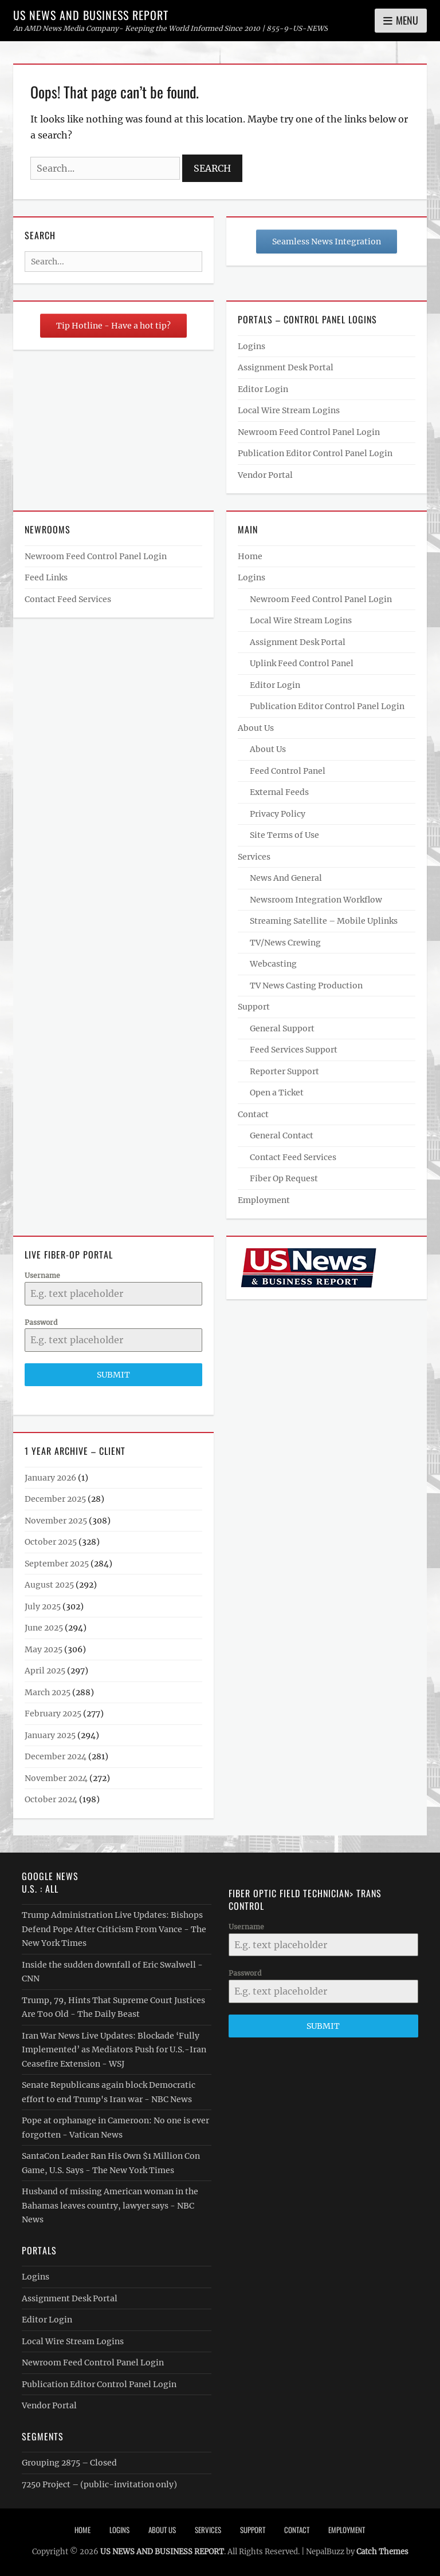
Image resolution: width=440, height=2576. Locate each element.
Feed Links (46, 577)
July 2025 (43, 1606)
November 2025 (56, 1520)
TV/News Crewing (285, 942)
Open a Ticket (277, 1092)
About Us (256, 728)
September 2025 (57, 1563)
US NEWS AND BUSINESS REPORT (90, 14)
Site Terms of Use (284, 835)
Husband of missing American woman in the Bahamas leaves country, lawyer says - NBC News (110, 2205)
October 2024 (51, 1799)
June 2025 (44, 1628)
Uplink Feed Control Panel (301, 663)
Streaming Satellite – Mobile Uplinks (324, 921)
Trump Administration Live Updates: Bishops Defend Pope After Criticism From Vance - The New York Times (114, 1929)
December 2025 (55, 1499)
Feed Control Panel (287, 771)
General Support (282, 1028)
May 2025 (43, 1649)
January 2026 (50, 1478)
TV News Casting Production (306, 985)
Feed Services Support (293, 1049)
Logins (251, 346)
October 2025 (51, 1542)
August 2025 (49, 1585)
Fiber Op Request (284, 1178)
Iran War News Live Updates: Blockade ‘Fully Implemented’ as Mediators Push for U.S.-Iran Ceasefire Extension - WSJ (114, 2050)
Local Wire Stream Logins (289, 410)
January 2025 (50, 1735)
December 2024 (56, 1756)
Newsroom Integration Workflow (316, 900)
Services (254, 857)
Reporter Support (284, 1071)
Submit (113, 1375)
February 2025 (53, 1713)
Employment (264, 1200)
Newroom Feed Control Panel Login (309, 432)
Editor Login (263, 389)
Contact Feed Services (68, 599)
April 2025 (45, 1670)
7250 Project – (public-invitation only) (99, 2484)
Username (42, 1275)
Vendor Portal (265, 475)
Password (41, 1322)
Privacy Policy (277, 814)
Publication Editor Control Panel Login (315, 453)
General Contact (281, 1135)
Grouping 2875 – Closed (69, 2463)
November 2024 (56, 1778)
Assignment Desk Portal (285, 367)
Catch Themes (382, 2552)
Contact (253, 1114)
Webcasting (273, 964)
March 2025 (47, 1692)
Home (250, 556)
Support (254, 1007)
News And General (286, 878)
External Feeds (279, 792)
